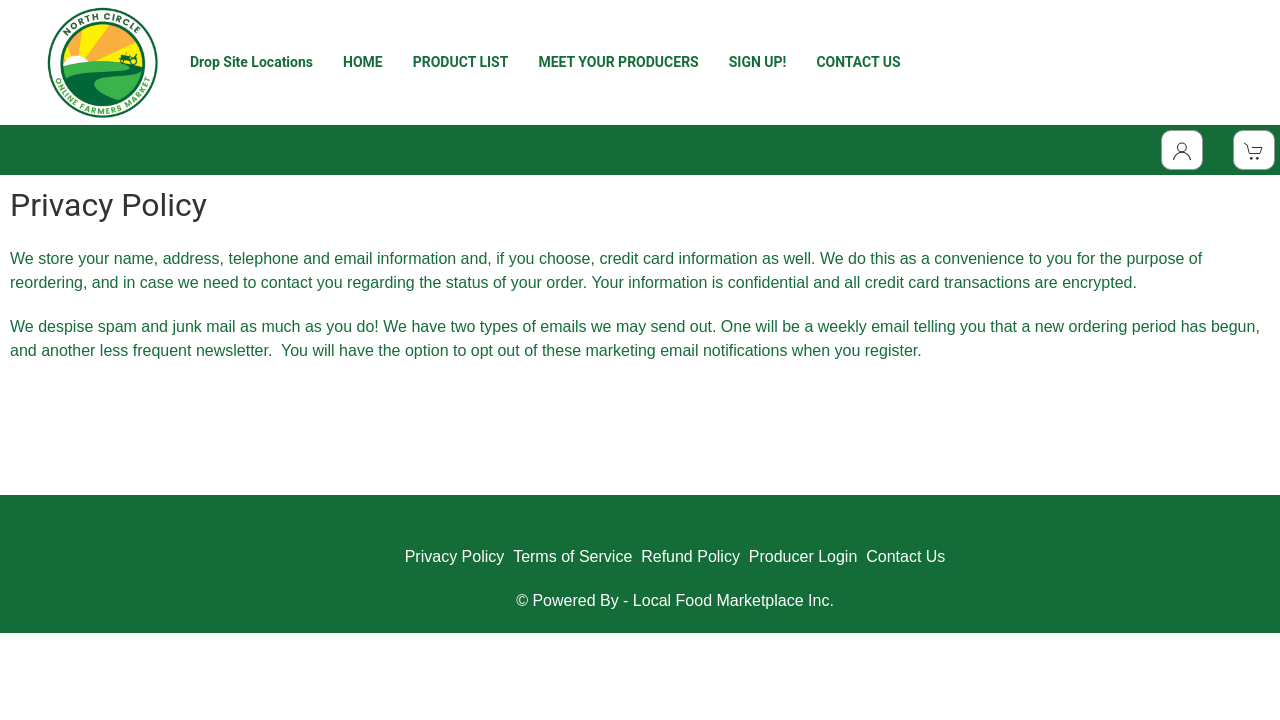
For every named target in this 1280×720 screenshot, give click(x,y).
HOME (363, 62)
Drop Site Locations (251, 62)
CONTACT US (858, 62)
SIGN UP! (758, 62)
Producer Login (803, 556)
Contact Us (905, 556)
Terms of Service (572, 556)
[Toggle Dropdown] (1182, 150)
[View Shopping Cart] (1254, 150)
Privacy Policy (455, 556)
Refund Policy (690, 556)
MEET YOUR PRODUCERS (618, 62)
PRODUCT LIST (461, 62)
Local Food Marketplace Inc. (733, 600)
